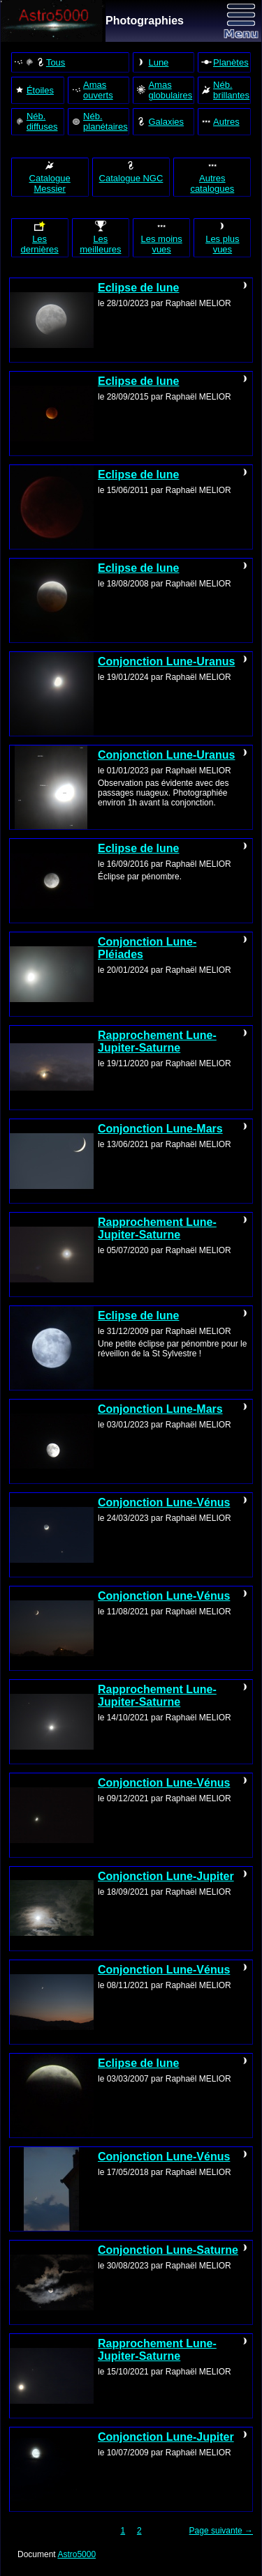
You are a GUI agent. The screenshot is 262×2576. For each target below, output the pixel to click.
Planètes (225, 62)
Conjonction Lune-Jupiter (166, 1876)
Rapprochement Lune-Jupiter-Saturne (157, 1041)
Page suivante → (221, 2531)
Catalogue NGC (131, 171)
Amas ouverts (92, 89)
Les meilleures (100, 237)
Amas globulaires (164, 89)
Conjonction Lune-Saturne (168, 2250)
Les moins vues (161, 237)
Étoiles (34, 90)
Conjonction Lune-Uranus (166, 661)
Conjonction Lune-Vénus (164, 1502)
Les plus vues (222, 237)
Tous (39, 62)
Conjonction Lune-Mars (160, 1129)
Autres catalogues (212, 177)
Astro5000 (76, 2554)
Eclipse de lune (138, 288)
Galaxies (160, 121)
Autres (220, 121)
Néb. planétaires (99, 121)
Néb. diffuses (36, 121)
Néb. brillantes (225, 89)
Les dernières (40, 237)
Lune (152, 62)
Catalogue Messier (50, 177)
